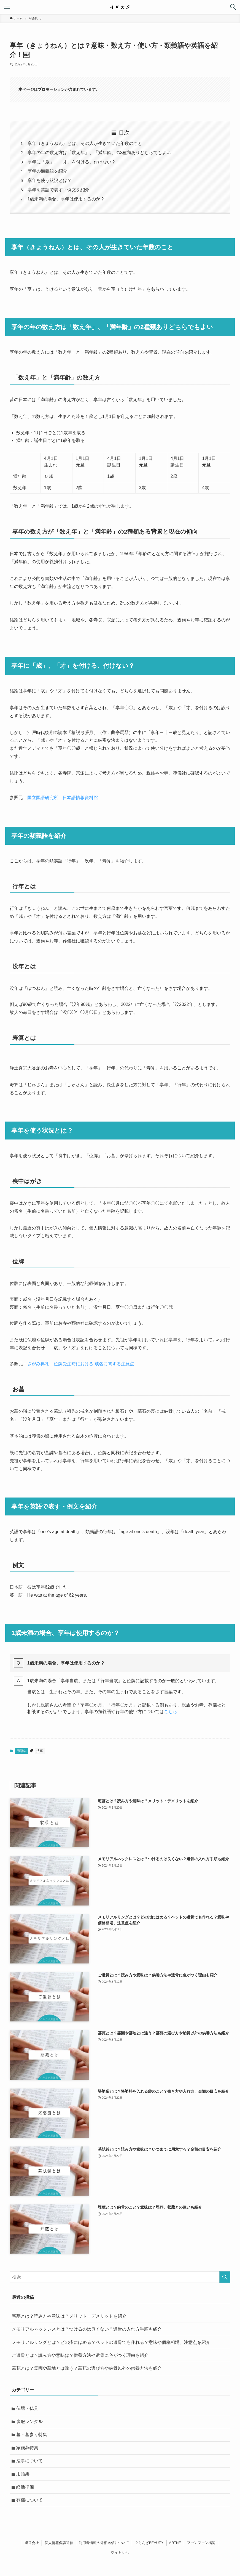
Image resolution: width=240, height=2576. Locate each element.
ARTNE (175, 2543)
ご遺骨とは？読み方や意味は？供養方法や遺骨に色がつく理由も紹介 (80, 2355)
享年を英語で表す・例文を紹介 (58, 189)
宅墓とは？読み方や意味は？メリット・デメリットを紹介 (69, 2316)
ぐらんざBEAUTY (149, 2543)
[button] (233, 7)
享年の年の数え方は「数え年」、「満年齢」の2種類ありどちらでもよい (99, 152)
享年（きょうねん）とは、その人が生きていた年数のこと (85, 143)
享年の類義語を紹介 (47, 171)
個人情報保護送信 (59, 2543)
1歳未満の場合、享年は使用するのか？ (66, 199)
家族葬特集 (27, 2447)
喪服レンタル (29, 2421)
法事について (29, 2460)
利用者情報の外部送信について (104, 2543)
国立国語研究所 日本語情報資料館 (62, 797)
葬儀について (29, 2500)
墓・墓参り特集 (31, 2434)
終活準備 (25, 2487)
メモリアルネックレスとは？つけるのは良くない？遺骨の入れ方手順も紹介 (87, 2329)
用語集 (21, 1751)
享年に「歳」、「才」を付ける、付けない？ (72, 162)
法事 (39, 1751)
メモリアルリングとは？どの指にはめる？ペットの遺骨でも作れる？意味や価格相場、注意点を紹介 (111, 2342)
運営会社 (32, 2543)
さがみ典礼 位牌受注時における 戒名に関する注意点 (80, 1363)
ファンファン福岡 (201, 2543)
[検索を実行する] (224, 2277)
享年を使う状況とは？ (50, 180)
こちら (170, 1711)
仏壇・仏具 (27, 2408)
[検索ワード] (120, 2277)
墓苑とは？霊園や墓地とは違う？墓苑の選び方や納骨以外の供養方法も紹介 (87, 2368)
